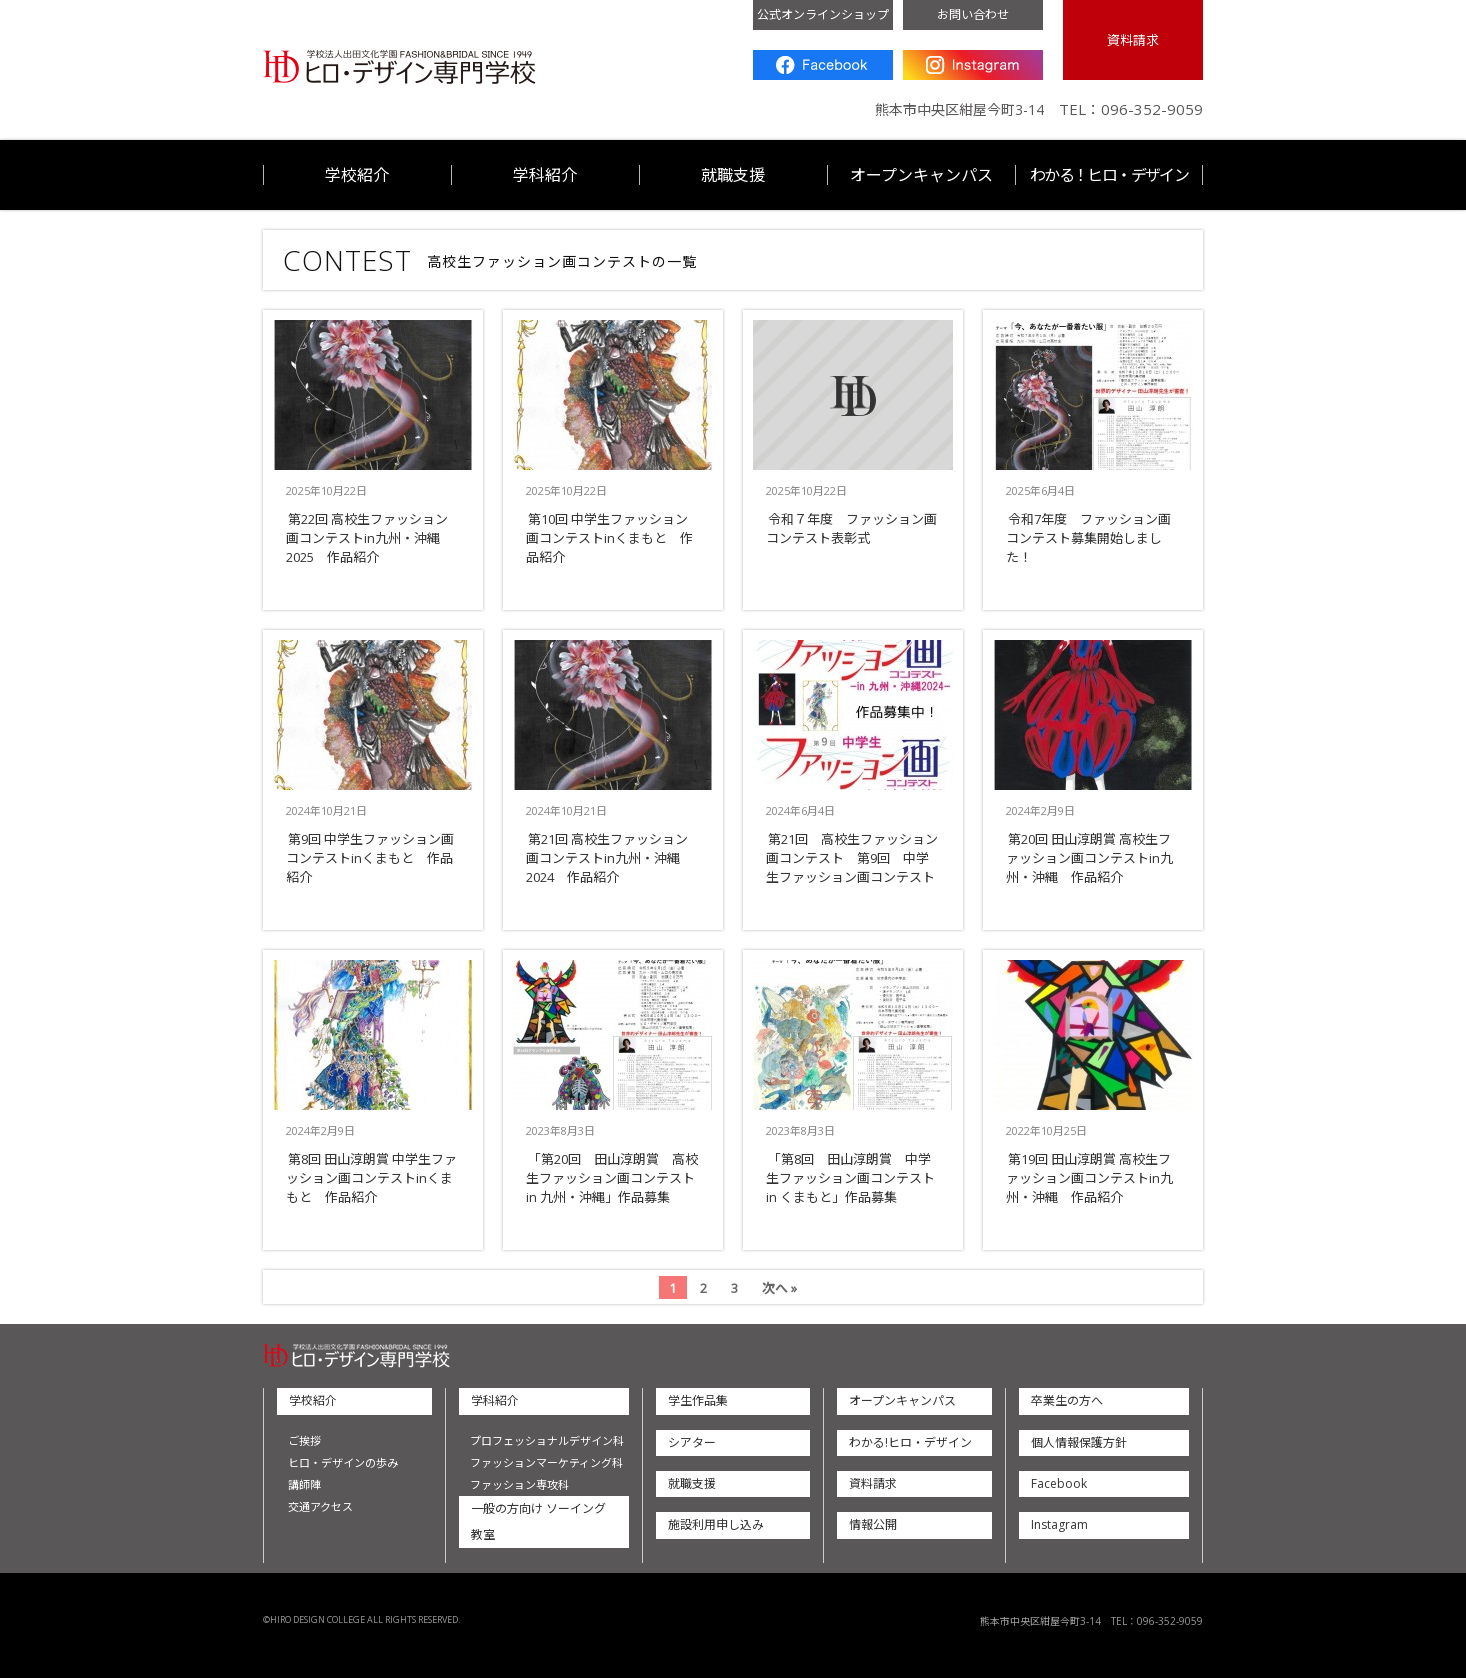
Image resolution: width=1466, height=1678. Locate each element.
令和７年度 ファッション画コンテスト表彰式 (851, 528)
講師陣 (304, 1484)
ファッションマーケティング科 (546, 1462)
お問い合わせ (973, 14)
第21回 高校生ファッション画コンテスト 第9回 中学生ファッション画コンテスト (852, 858)
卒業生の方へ (1067, 1400)
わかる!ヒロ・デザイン (910, 1442)
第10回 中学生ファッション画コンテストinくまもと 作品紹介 (609, 538)
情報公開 (873, 1524)
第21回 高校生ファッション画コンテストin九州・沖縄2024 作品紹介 (607, 858)
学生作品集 (698, 1400)
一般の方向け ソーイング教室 (538, 1521)
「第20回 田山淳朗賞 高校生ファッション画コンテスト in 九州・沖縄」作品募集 (612, 1178)
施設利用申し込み (716, 1524)
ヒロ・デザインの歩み (343, 1462)
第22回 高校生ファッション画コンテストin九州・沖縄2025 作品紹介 (367, 538)
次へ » (779, 1288)
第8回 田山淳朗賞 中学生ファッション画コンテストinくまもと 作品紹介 (371, 1178)
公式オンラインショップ (823, 14)
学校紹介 (357, 175)
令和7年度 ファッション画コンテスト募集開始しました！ (1088, 538)
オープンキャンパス (921, 175)
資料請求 (1133, 40)
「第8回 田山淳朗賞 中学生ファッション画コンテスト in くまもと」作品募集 (850, 1178)
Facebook (823, 65)
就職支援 (733, 175)
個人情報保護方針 (1079, 1442)
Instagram (973, 65)
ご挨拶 (304, 1440)
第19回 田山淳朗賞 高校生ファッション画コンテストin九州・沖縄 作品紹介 (1089, 1178)
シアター (692, 1442)
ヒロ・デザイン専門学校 (399, 67)
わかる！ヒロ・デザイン (1109, 175)
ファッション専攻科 (519, 1484)
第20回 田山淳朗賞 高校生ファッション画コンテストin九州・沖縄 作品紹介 (1089, 858)
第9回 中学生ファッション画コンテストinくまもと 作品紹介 (370, 858)
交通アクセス (320, 1506)
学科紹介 (545, 175)
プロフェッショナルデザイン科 (547, 1440)
